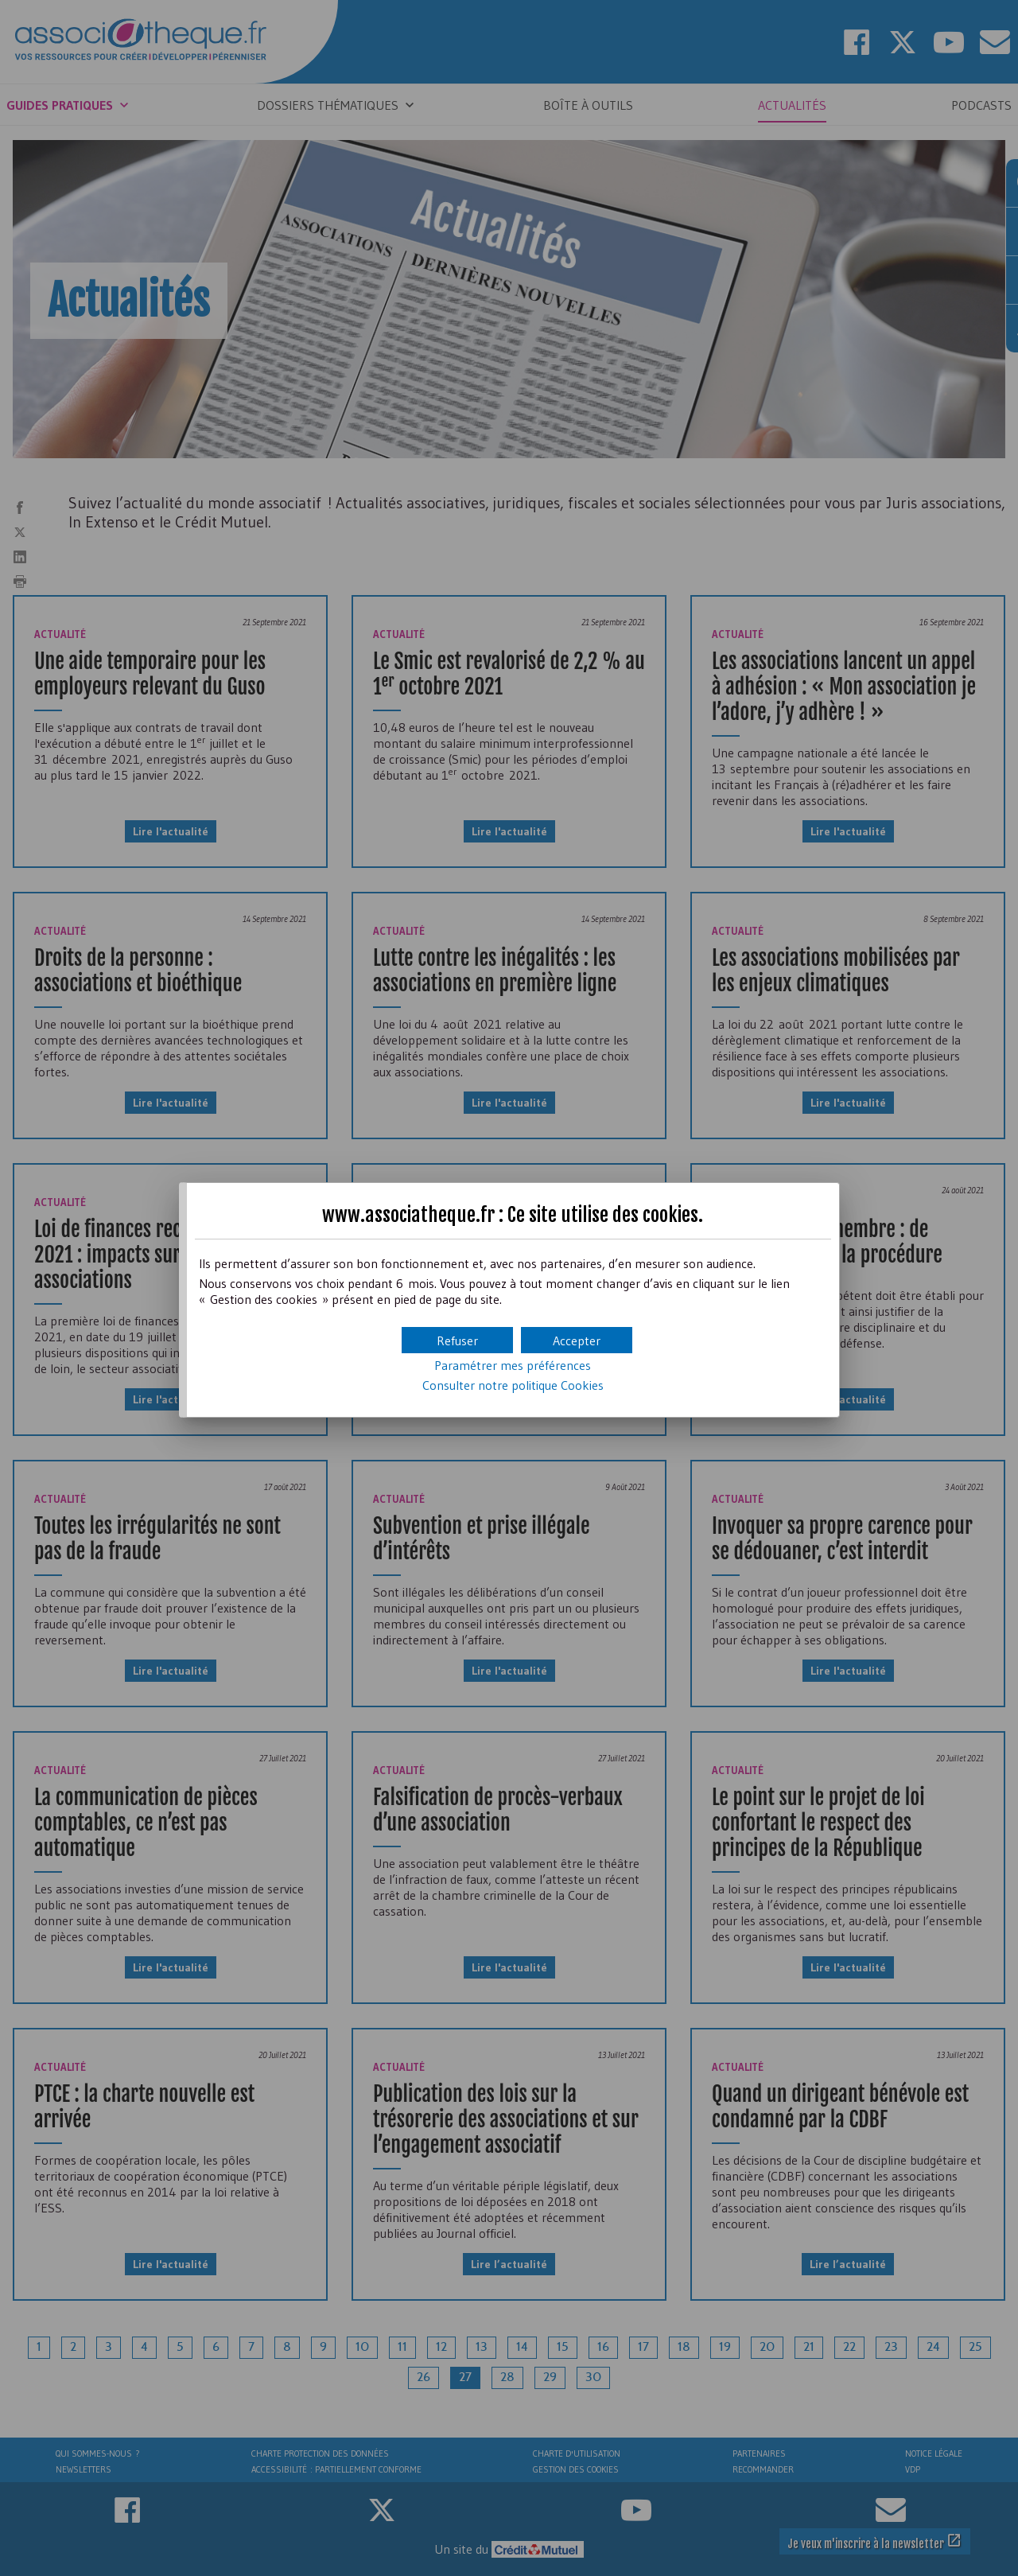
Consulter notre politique (513, 1385)
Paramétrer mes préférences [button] (512, 1365)
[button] (576, 1340)
